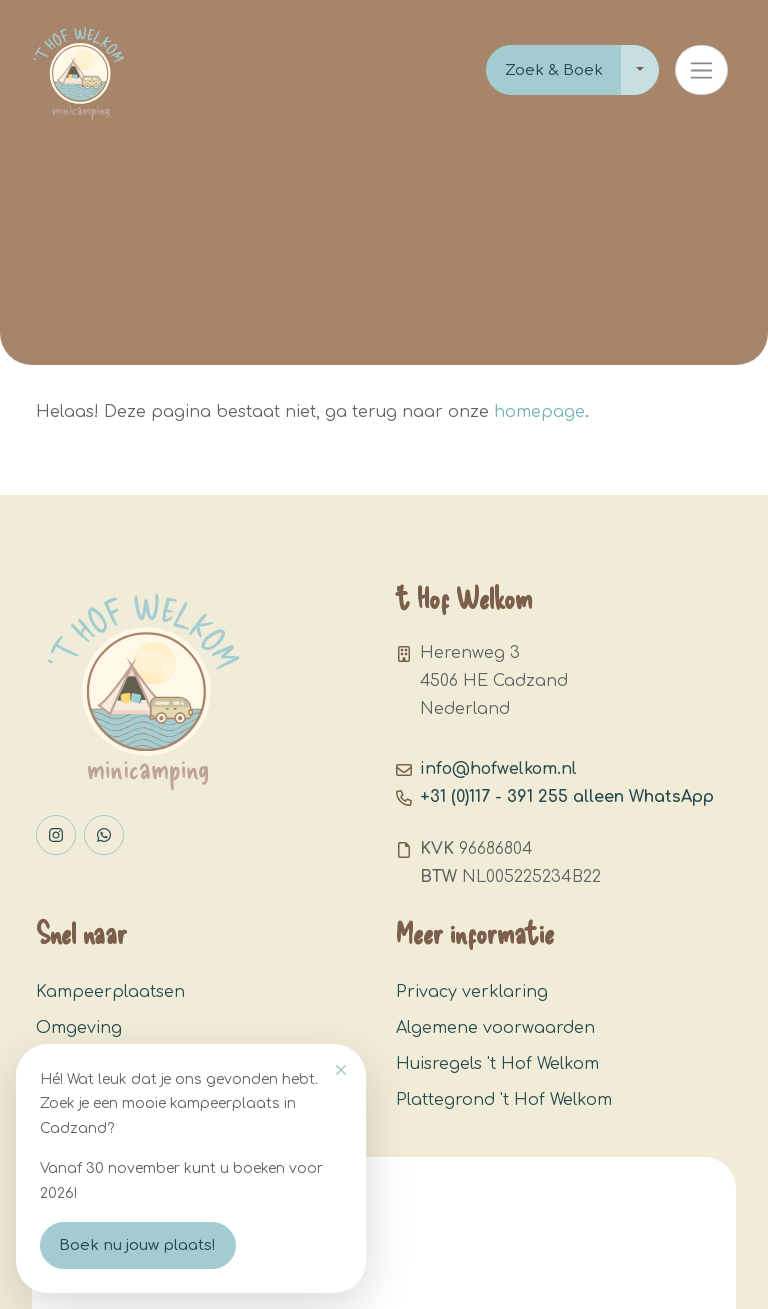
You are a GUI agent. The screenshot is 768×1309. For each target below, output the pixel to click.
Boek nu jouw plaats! (137, 1245)
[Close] (341, 1070)
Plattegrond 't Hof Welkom (504, 1100)
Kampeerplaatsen (110, 992)
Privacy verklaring (472, 992)
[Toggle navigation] (701, 70)
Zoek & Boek (554, 70)
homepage (539, 412)
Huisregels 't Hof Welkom (497, 1064)
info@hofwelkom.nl (498, 769)
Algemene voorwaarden (495, 1028)
